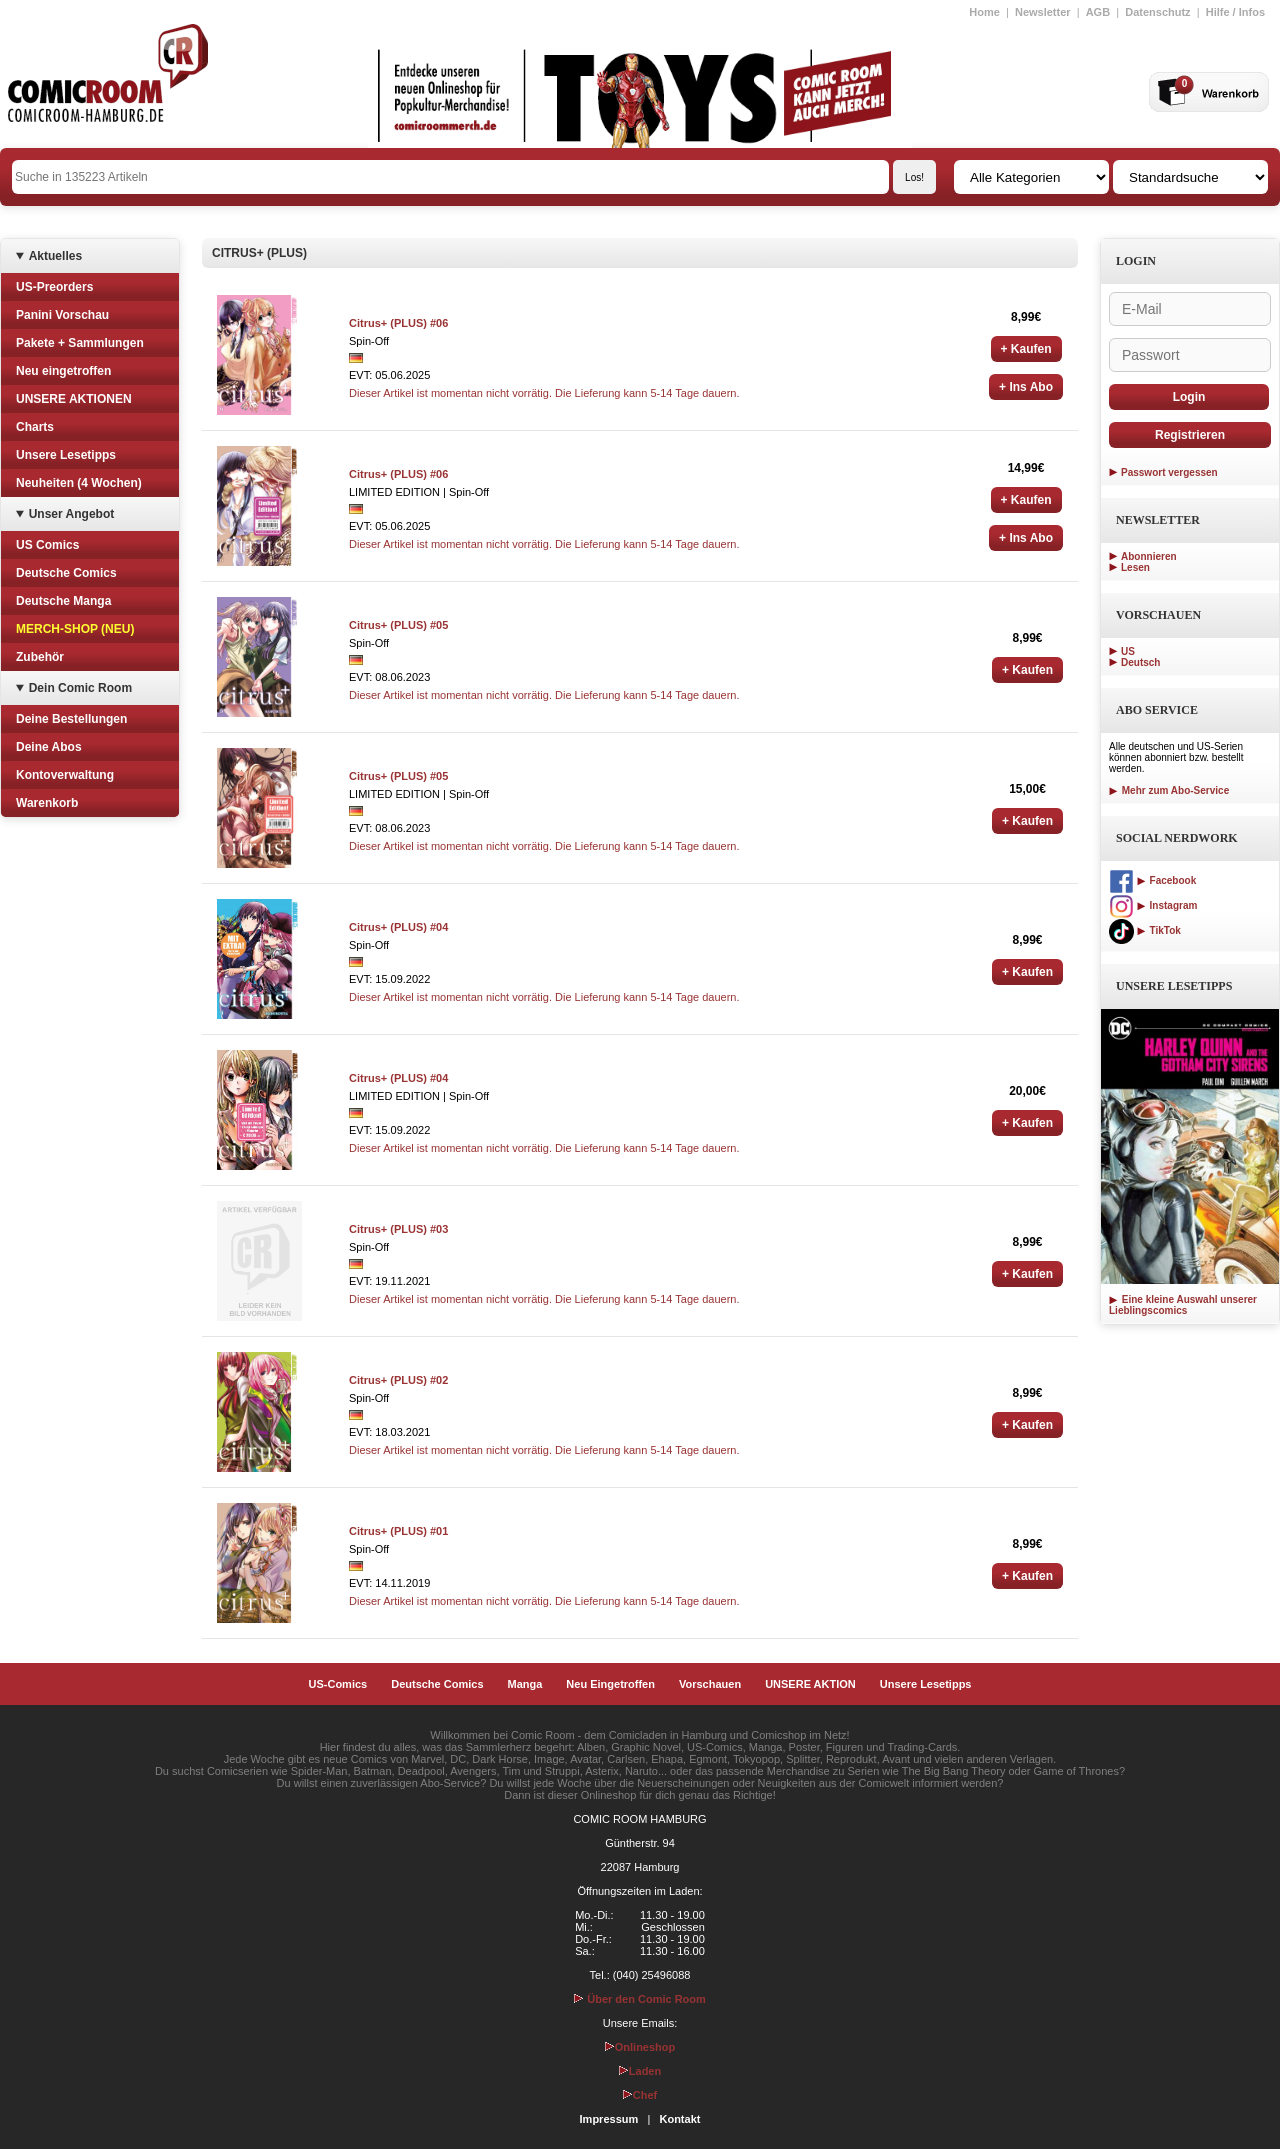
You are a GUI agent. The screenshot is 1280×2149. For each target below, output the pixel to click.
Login (1189, 397)
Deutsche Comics (66, 573)
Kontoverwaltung (65, 775)
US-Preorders (54, 287)
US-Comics (338, 1684)
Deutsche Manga (63, 601)
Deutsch (1140, 662)
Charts (35, 427)
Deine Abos (49, 747)
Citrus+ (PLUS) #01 (398, 1531)
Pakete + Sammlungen (80, 343)
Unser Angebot (72, 514)
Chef (640, 2095)
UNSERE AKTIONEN (74, 399)
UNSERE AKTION (810, 1684)
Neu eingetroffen (63, 371)
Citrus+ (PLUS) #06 (398, 323)
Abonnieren (1149, 556)
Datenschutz (1157, 12)
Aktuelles (55, 256)
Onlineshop (640, 2047)
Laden (640, 2071)
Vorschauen (710, 1684)
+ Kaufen (1026, 349)
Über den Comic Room (640, 1999)
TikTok (1145, 930)
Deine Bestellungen (71, 719)
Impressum (609, 2119)
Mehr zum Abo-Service (1169, 790)
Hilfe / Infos (1235, 12)
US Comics (47, 545)
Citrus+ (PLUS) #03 (398, 1229)
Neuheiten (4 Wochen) (79, 483)
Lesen (1135, 567)
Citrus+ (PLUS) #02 (398, 1380)
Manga (525, 1684)
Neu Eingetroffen (610, 1684)
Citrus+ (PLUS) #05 (398, 625)
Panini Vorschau (62, 315)
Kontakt (679, 2119)
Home (984, 12)
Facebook (1152, 880)
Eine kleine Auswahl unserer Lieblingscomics (1183, 1305)
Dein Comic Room (80, 688)
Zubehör (40, 657)
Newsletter (1043, 12)
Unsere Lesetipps (66, 455)
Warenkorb (47, 803)
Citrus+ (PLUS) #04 (398, 927)
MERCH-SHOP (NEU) (75, 629)
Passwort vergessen (1169, 472)
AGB (1098, 12)
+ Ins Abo (1026, 387)
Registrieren (1190, 435)
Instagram (1153, 905)
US (1128, 651)
